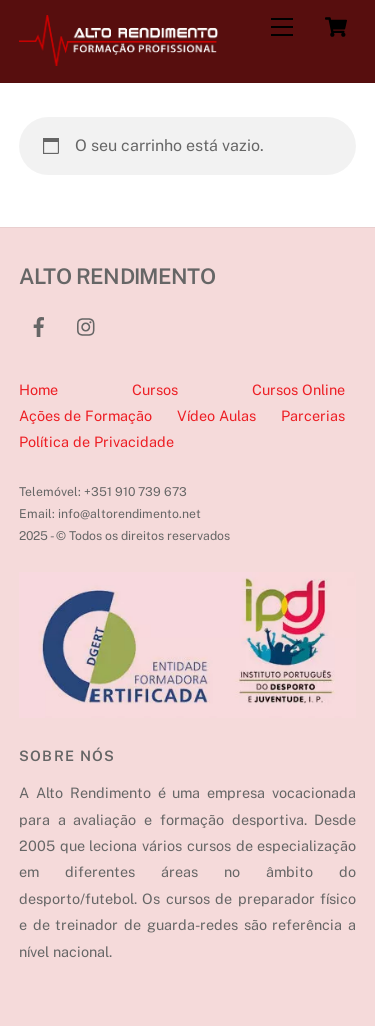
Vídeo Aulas (216, 415)
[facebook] (39, 324)
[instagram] (87, 324)
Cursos (155, 389)
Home (38, 389)
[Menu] (282, 27)
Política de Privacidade (96, 441)
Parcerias (313, 415)
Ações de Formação (85, 415)
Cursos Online (298, 389)
